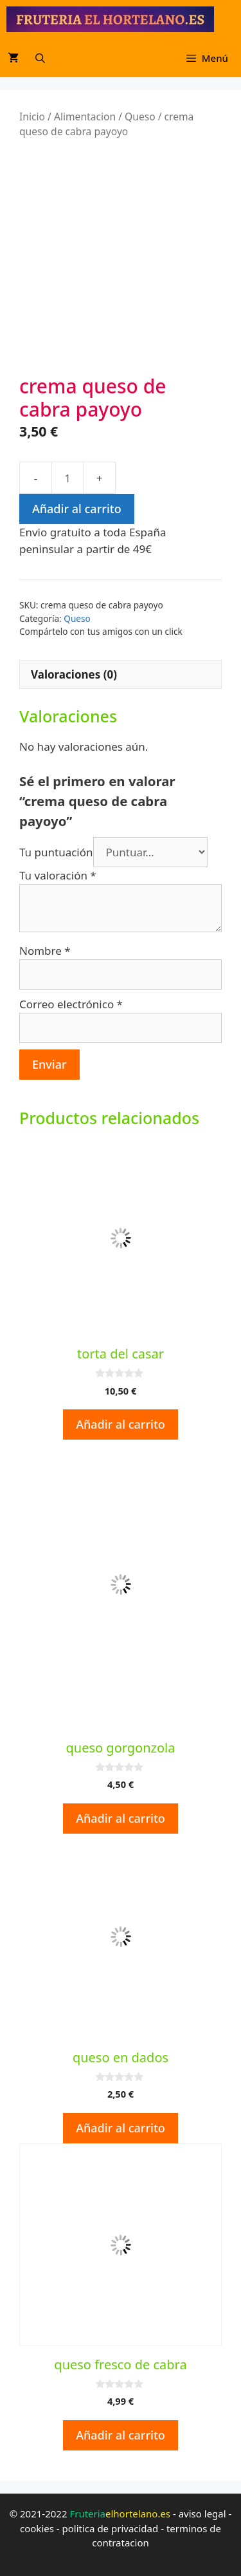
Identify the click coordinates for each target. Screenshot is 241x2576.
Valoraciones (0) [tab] (74, 673)
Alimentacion (85, 116)
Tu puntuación (56, 850)
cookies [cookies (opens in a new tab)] (37, 2527)
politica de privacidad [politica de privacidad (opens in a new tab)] (110, 2527)
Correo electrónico (71, 1002)
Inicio (32, 116)
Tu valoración (57, 874)
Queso (140, 116)
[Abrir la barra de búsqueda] (40, 58)
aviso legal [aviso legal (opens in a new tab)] (202, 2512)
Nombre (45, 949)
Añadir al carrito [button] (120, 1423)
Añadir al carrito (76, 507)
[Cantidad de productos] (67, 476)
